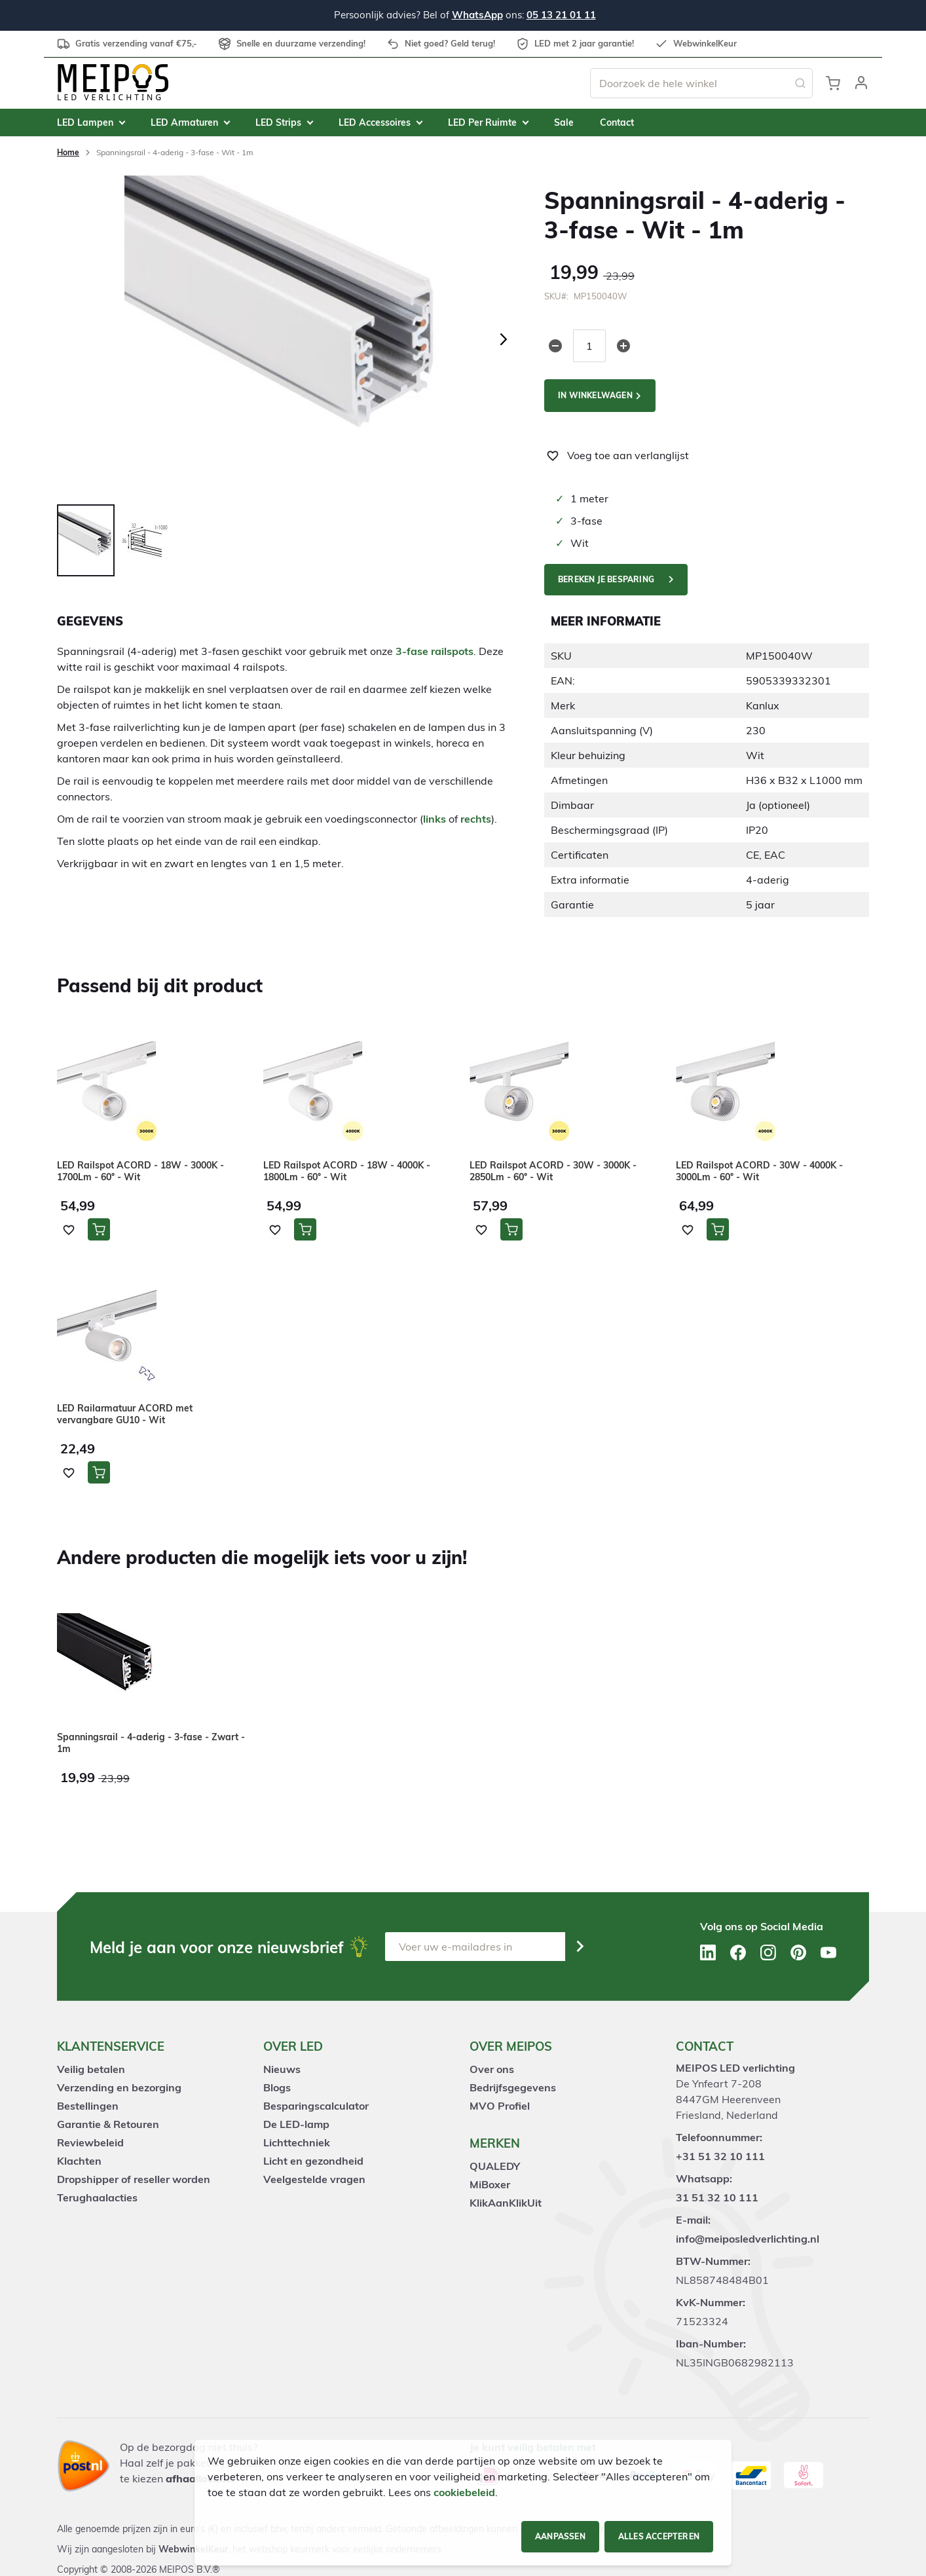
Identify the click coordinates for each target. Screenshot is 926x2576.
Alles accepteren (658, 2536)
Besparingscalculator (316, 2105)
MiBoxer (490, 2184)
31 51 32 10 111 (717, 2197)
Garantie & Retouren (108, 2124)
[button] (861, 83)
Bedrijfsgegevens (513, 2087)
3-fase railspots (434, 651)
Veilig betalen (91, 2069)
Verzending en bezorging (119, 2087)
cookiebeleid (464, 2492)
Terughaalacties (97, 2197)
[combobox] (701, 83)
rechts (475, 818)
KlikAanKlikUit (506, 2202)
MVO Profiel (500, 2105)
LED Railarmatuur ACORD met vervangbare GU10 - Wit (125, 1414)
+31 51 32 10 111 (720, 2156)
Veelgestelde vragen (314, 2179)
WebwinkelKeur (193, 2549)
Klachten (79, 2160)
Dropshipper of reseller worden (133, 2179)
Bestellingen (88, 2105)
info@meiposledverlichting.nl (747, 2238)
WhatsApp (477, 15)
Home (68, 152)
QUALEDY (495, 2166)
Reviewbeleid (90, 2142)
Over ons (492, 2069)
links (434, 818)
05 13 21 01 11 (561, 15)
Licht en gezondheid (313, 2160)
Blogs (277, 2087)
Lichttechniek (296, 2142)
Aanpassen (560, 2536)
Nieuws (282, 2069)
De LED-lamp (296, 2124)
